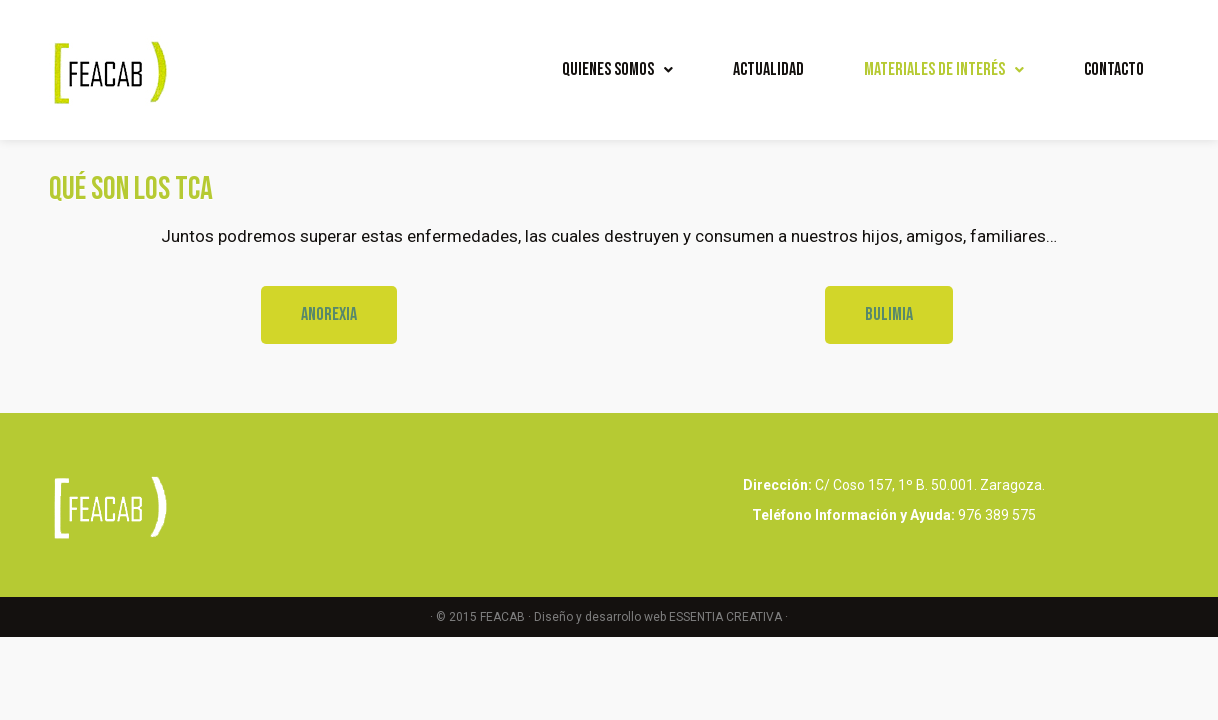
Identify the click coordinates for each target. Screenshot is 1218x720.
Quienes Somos (617, 69)
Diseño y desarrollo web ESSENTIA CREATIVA (658, 617)
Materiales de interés (944, 69)
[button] (329, 315)
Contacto (1114, 69)
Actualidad (768, 69)
